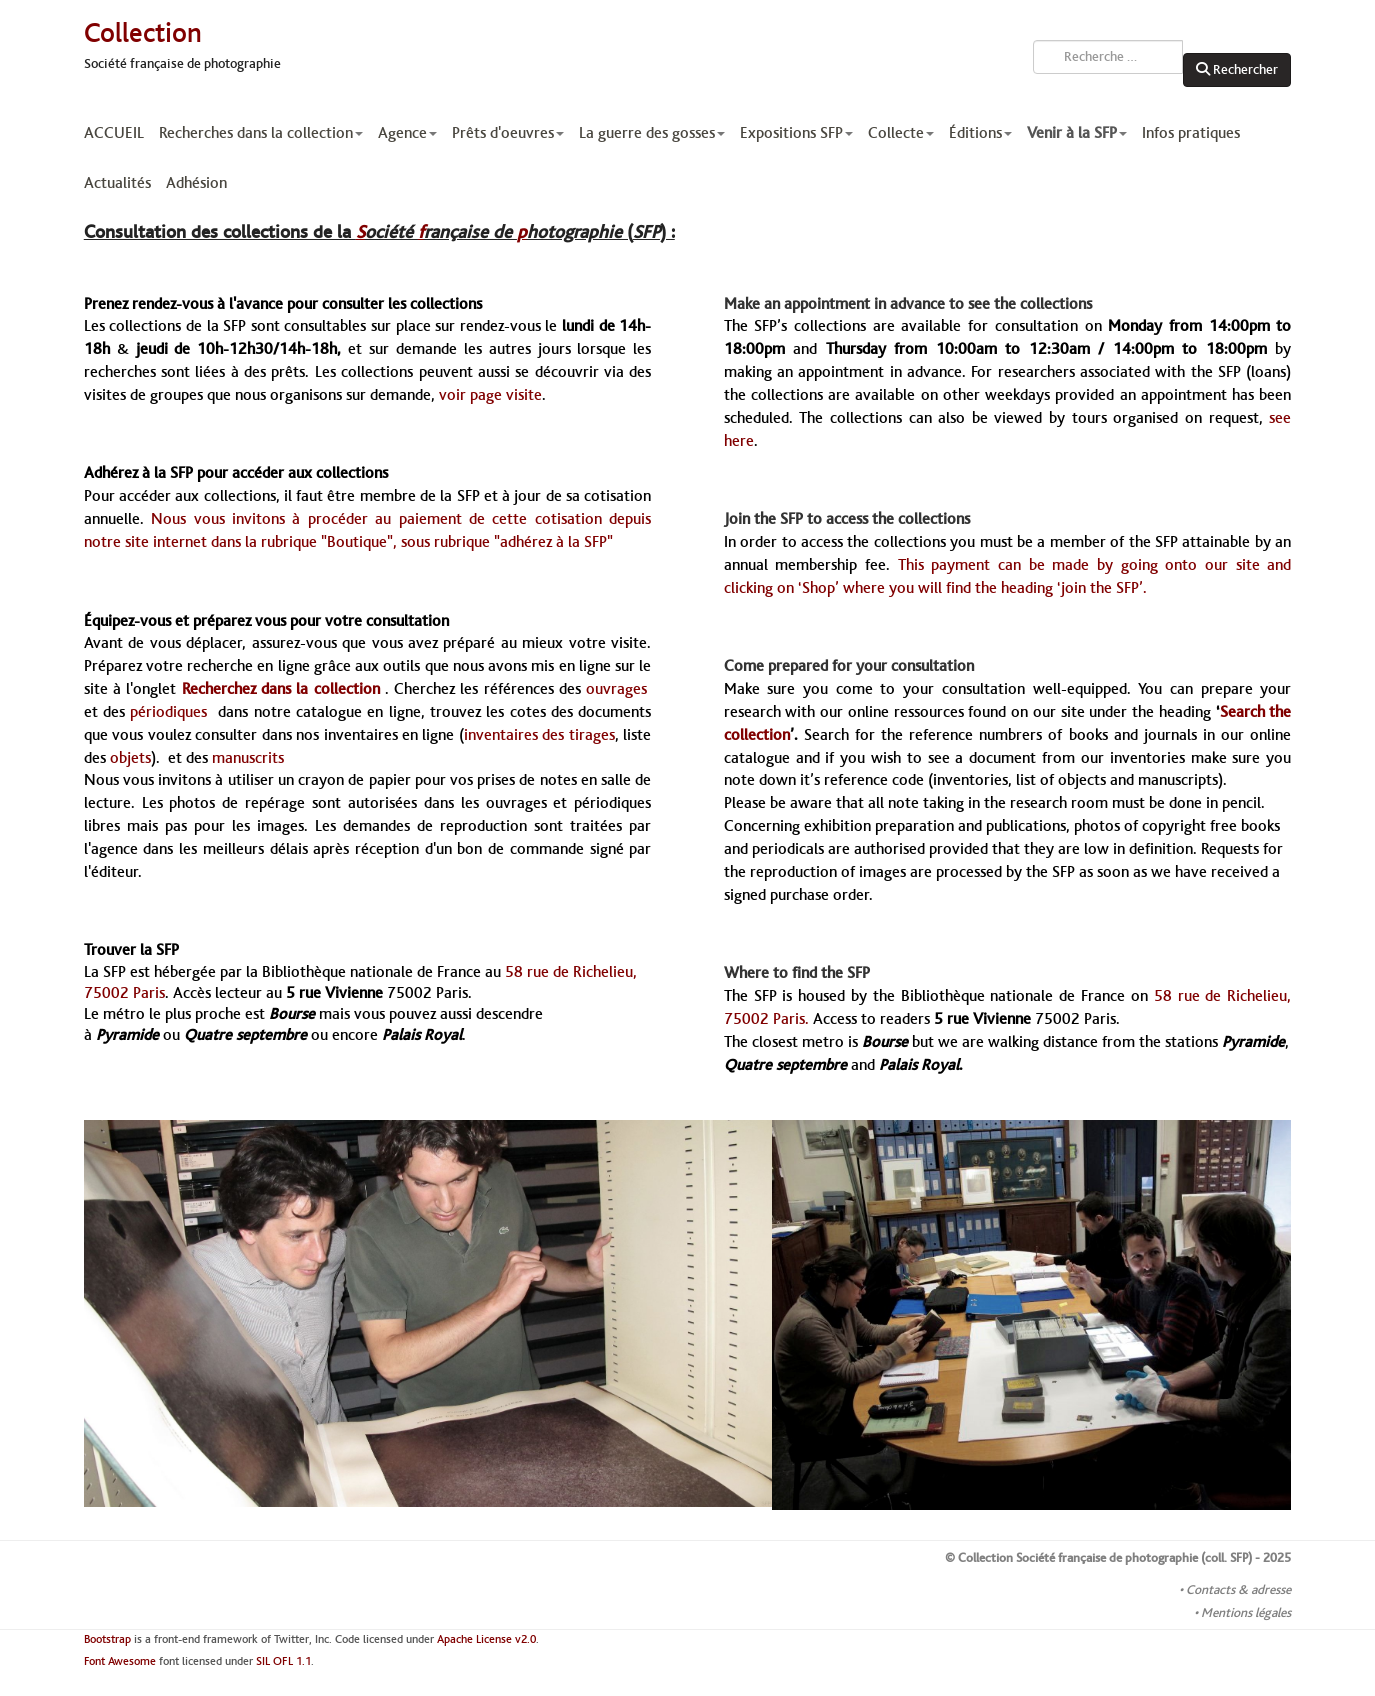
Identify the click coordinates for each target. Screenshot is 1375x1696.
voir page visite (490, 395)
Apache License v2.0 (486, 1639)
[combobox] (1108, 57)
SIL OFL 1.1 (283, 1661)
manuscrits (248, 758)
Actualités (117, 183)
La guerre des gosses (652, 133)
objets (130, 758)
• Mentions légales (1242, 1613)
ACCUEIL (114, 133)
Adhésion (196, 183)
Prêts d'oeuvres (508, 133)
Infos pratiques (1191, 133)
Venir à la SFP (1077, 133)
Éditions (980, 133)
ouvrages (618, 689)
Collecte (901, 133)
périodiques (174, 712)
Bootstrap (107, 1639)
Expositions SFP (796, 133)
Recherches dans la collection (261, 133)
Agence (407, 133)
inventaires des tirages (539, 735)
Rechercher (1237, 70)
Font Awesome (120, 1661)
